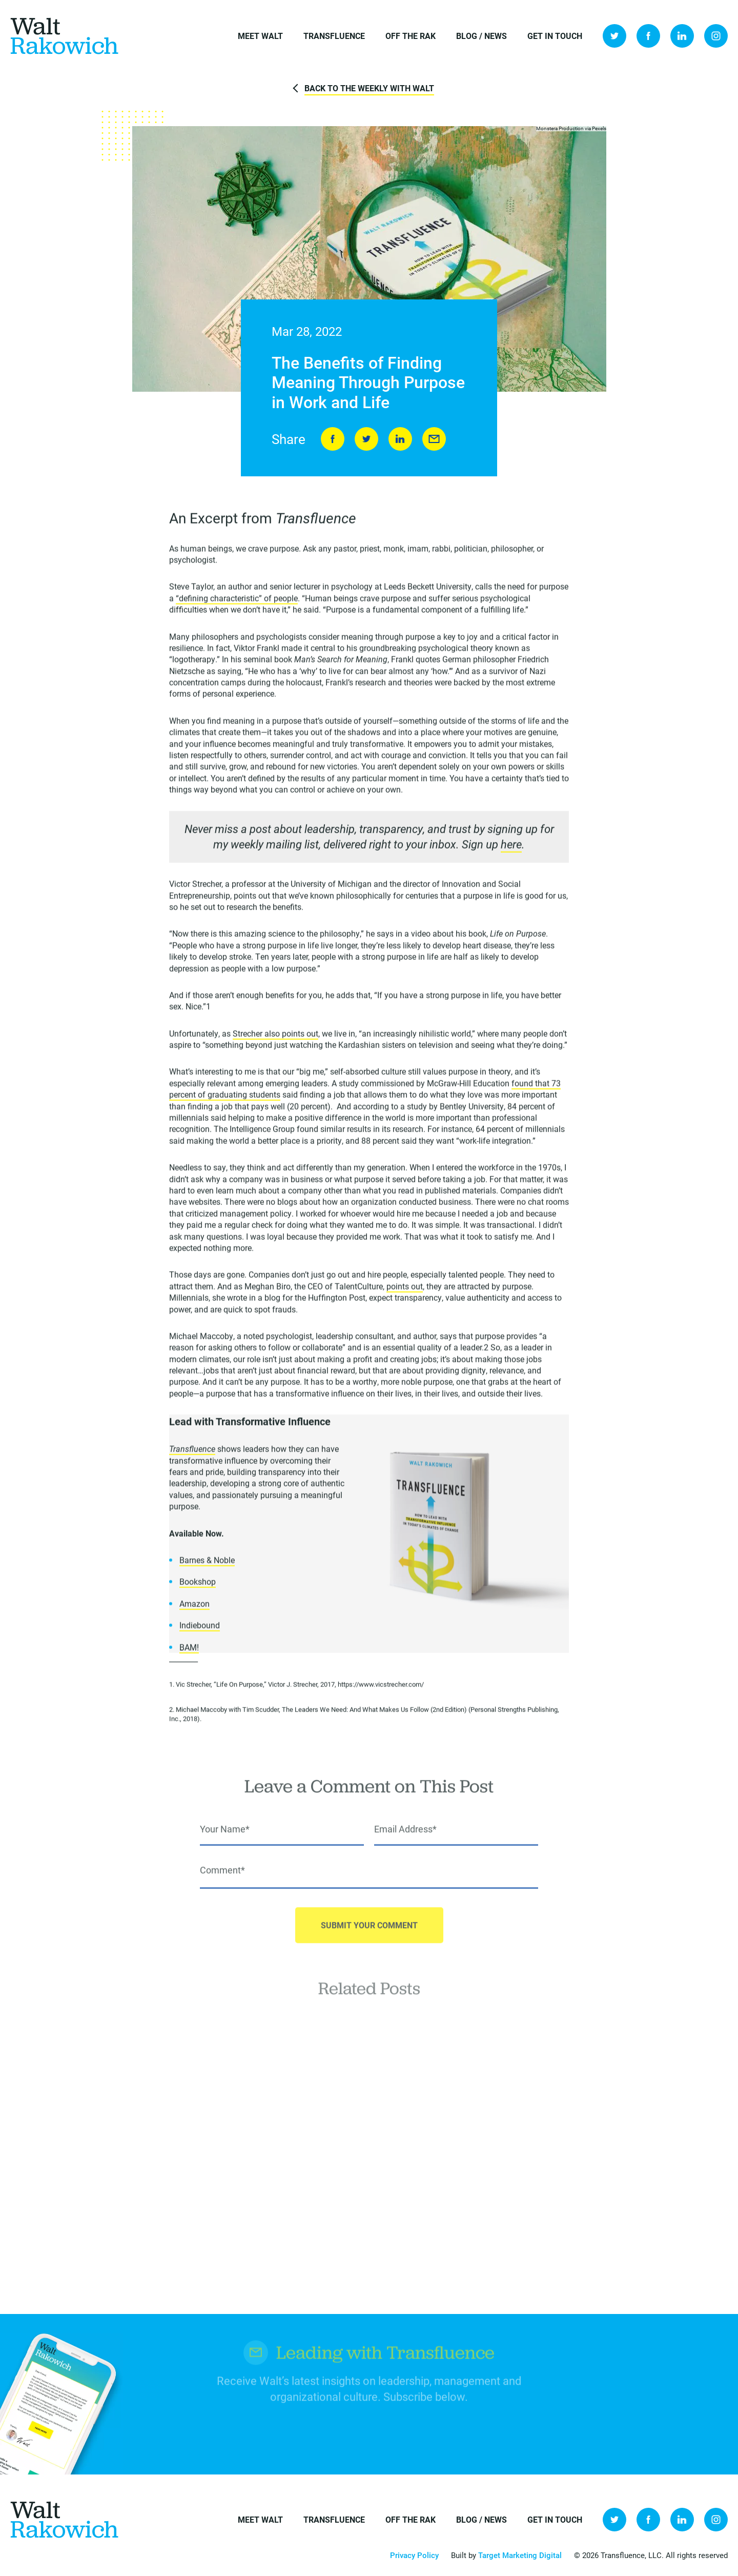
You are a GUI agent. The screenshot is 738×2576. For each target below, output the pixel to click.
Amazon (194, 1607)
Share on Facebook (332, 440)
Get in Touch (554, 35)
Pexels (599, 129)
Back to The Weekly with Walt (369, 88)
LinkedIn (682, 36)
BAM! (189, 1650)
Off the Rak (410, 35)
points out (404, 1289)
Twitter (614, 36)
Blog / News (481, 35)
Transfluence (334, 35)
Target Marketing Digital (520, 2555)
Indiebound (199, 1628)
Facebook (648, 36)
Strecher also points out (275, 1037)
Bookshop (197, 1585)
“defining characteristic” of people (237, 601)
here (511, 847)
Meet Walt (260, 35)
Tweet (366, 440)
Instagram (716, 36)
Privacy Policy (414, 2555)
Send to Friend (434, 440)
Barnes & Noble (207, 1563)
